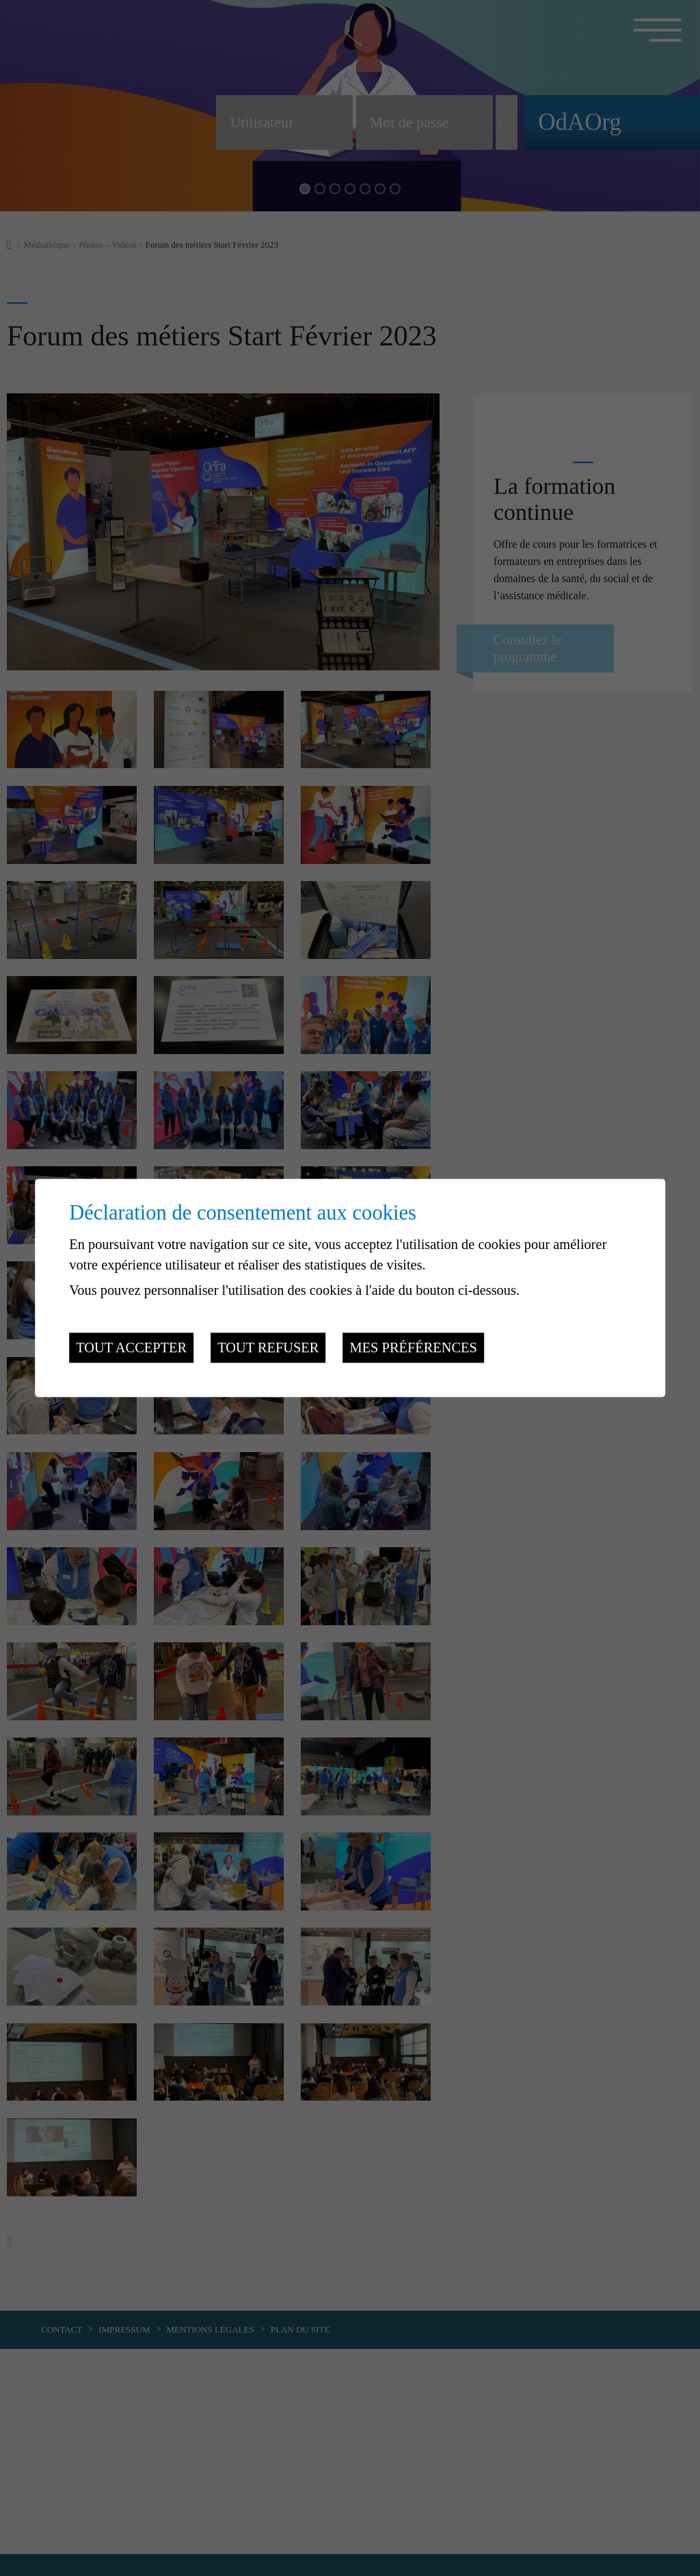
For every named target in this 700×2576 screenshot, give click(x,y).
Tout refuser (268, 1347)
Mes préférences (413, 1347)
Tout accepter (131, 1347)
